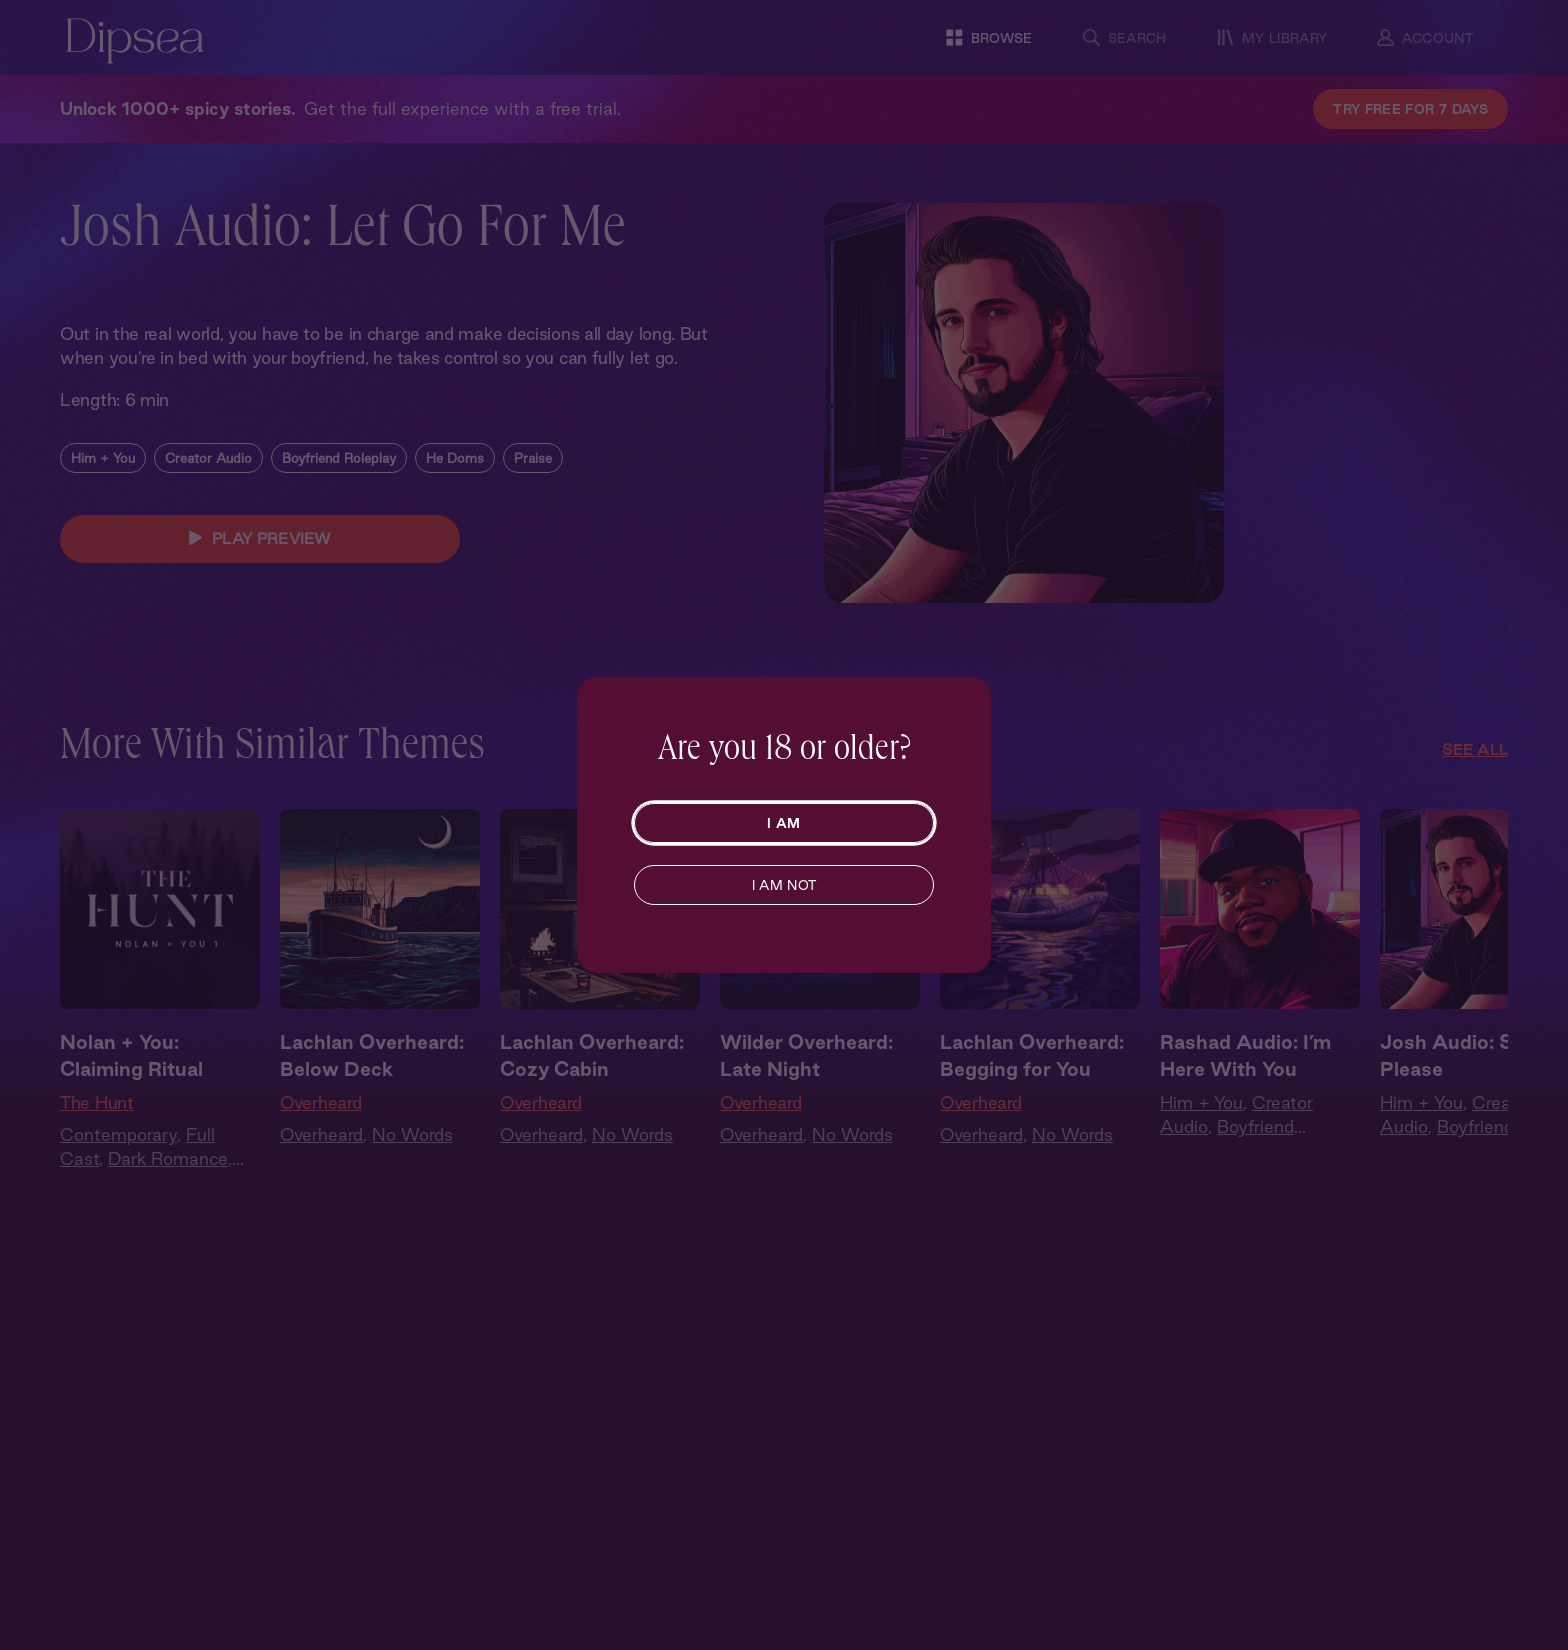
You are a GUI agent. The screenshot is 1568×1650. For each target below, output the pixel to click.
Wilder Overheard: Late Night (806, 1055)
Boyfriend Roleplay (339, 458)
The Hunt (97, 1102)
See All (1475, 749)
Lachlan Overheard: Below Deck (372, 1055)
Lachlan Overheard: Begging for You (1032, 1055)
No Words (412, 1134)
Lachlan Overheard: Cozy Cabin (592, 1055)
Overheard (320, 1102)
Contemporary (118, 1134)
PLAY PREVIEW (260, 539)
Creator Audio (208, 458)
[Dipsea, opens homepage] (135, 42)
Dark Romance (168, 1158)
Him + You (103, 458)
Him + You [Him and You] (1201, 1102)
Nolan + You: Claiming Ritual (131, 1055)
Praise (533, 458)
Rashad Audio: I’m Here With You (1245, 1055)
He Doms (455, 458)
